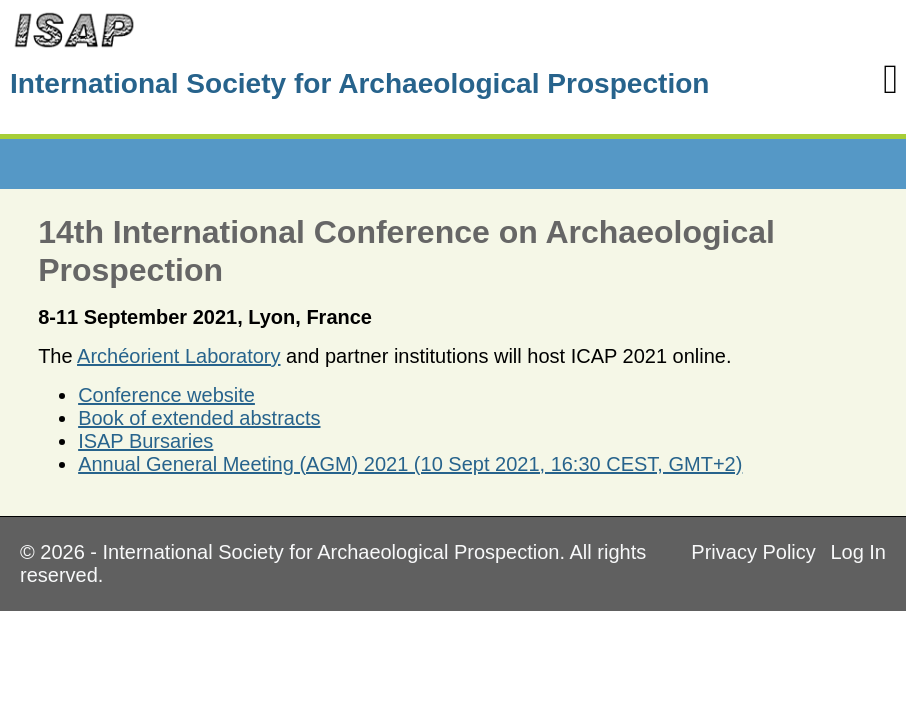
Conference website (166, 395)
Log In (858, 552)
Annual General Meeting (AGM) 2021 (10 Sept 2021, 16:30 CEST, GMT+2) (410, 464)
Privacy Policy (753, 552)
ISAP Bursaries (145, 441)
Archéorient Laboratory (178, 356)
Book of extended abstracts (199, 418)
